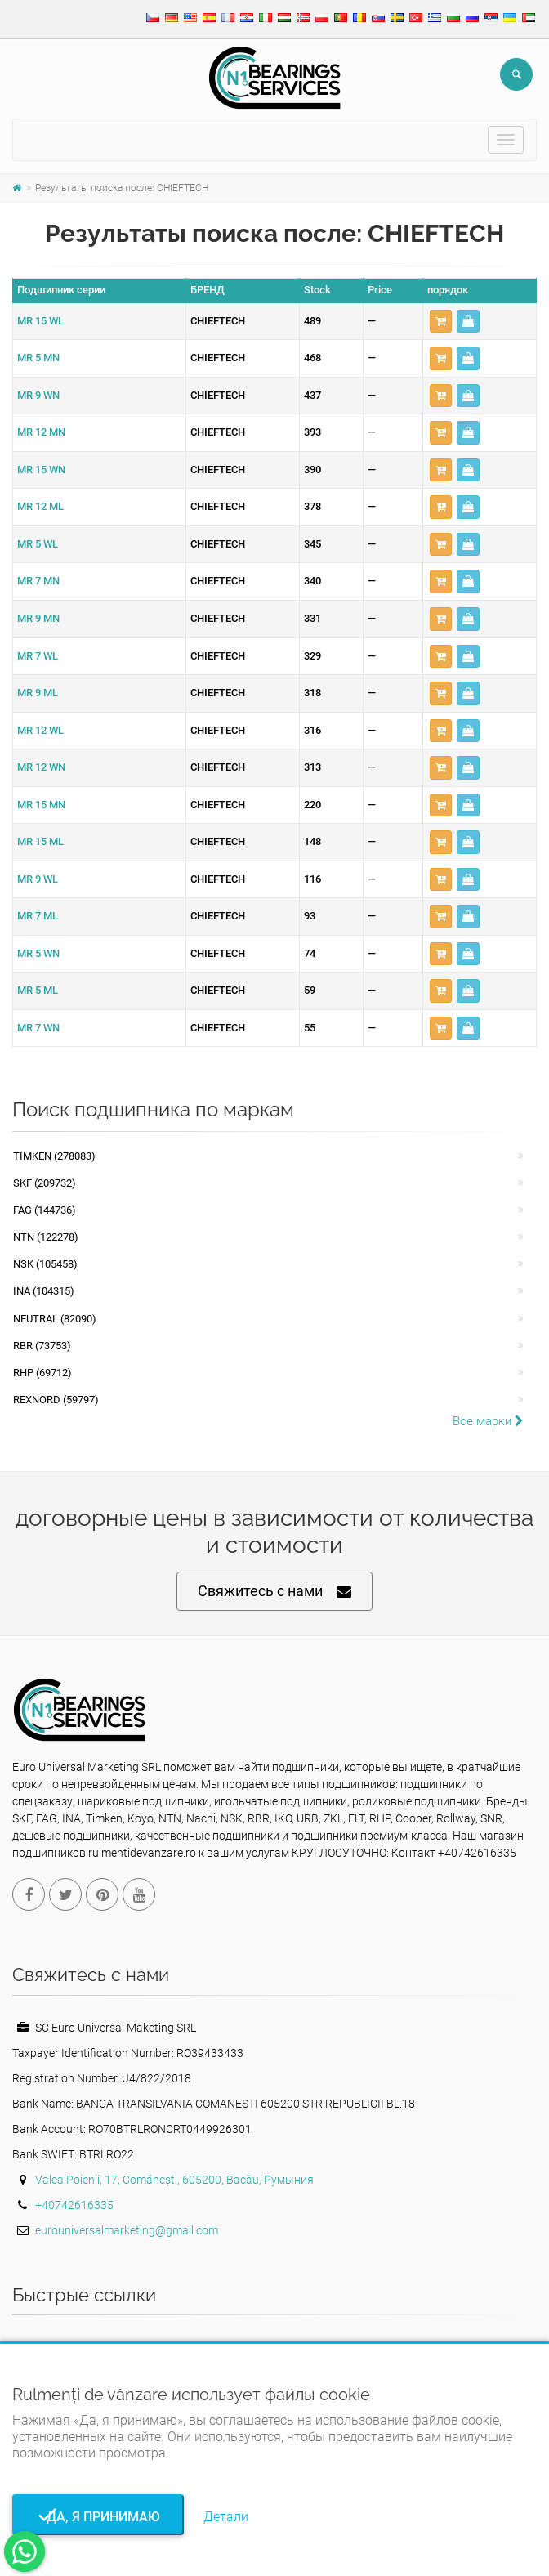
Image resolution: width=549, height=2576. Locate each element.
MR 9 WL (37, 879)
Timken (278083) (54, 1156)
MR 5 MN (38, 357)
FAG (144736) (44, 1210)
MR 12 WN (41, 767)
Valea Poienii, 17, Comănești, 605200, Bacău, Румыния (174, 2179)
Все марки (488, 1421)
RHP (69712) (42, 1372)
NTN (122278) (45, 1237)
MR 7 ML (37, 916)
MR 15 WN (41, 469)
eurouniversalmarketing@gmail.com (126, 2230)
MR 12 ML (40, 506)
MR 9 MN (38, 618)
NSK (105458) (45, 1264)
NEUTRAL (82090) (54, 1319)
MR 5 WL (37, 544)
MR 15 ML (40, 841)
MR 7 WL (37, 656)
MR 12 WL (40, 730)
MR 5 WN (38, 953)
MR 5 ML (37, 990)
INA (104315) (43, 1291)
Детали (225, 2517)
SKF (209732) (44, 1183)
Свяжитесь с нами (274, 1591)
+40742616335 (74, 2205)
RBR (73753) (42, 1345)
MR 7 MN (38, 581)
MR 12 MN (41, 432)
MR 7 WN (38, 1028)
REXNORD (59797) (56, 1399)
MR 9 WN (38, 395)
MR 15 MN (41, 804)
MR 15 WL (40, 321)
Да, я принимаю (98, 2517)
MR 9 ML (37, 692)
